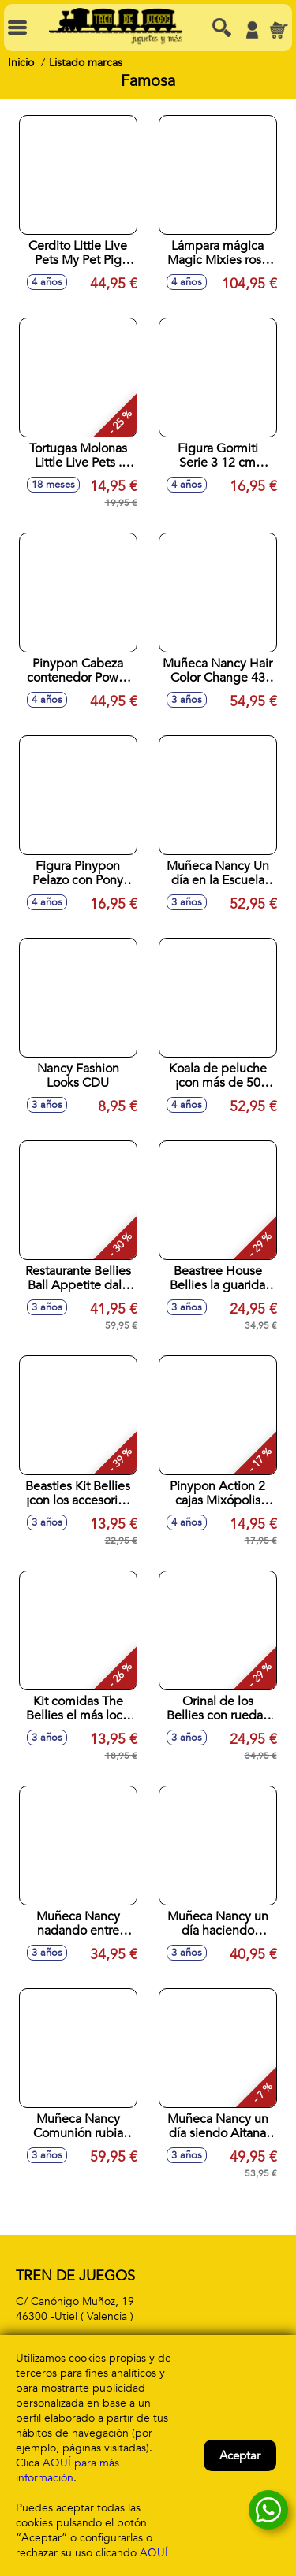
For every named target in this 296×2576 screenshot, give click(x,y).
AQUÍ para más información (67, 2470)
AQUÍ (154, 2552)
